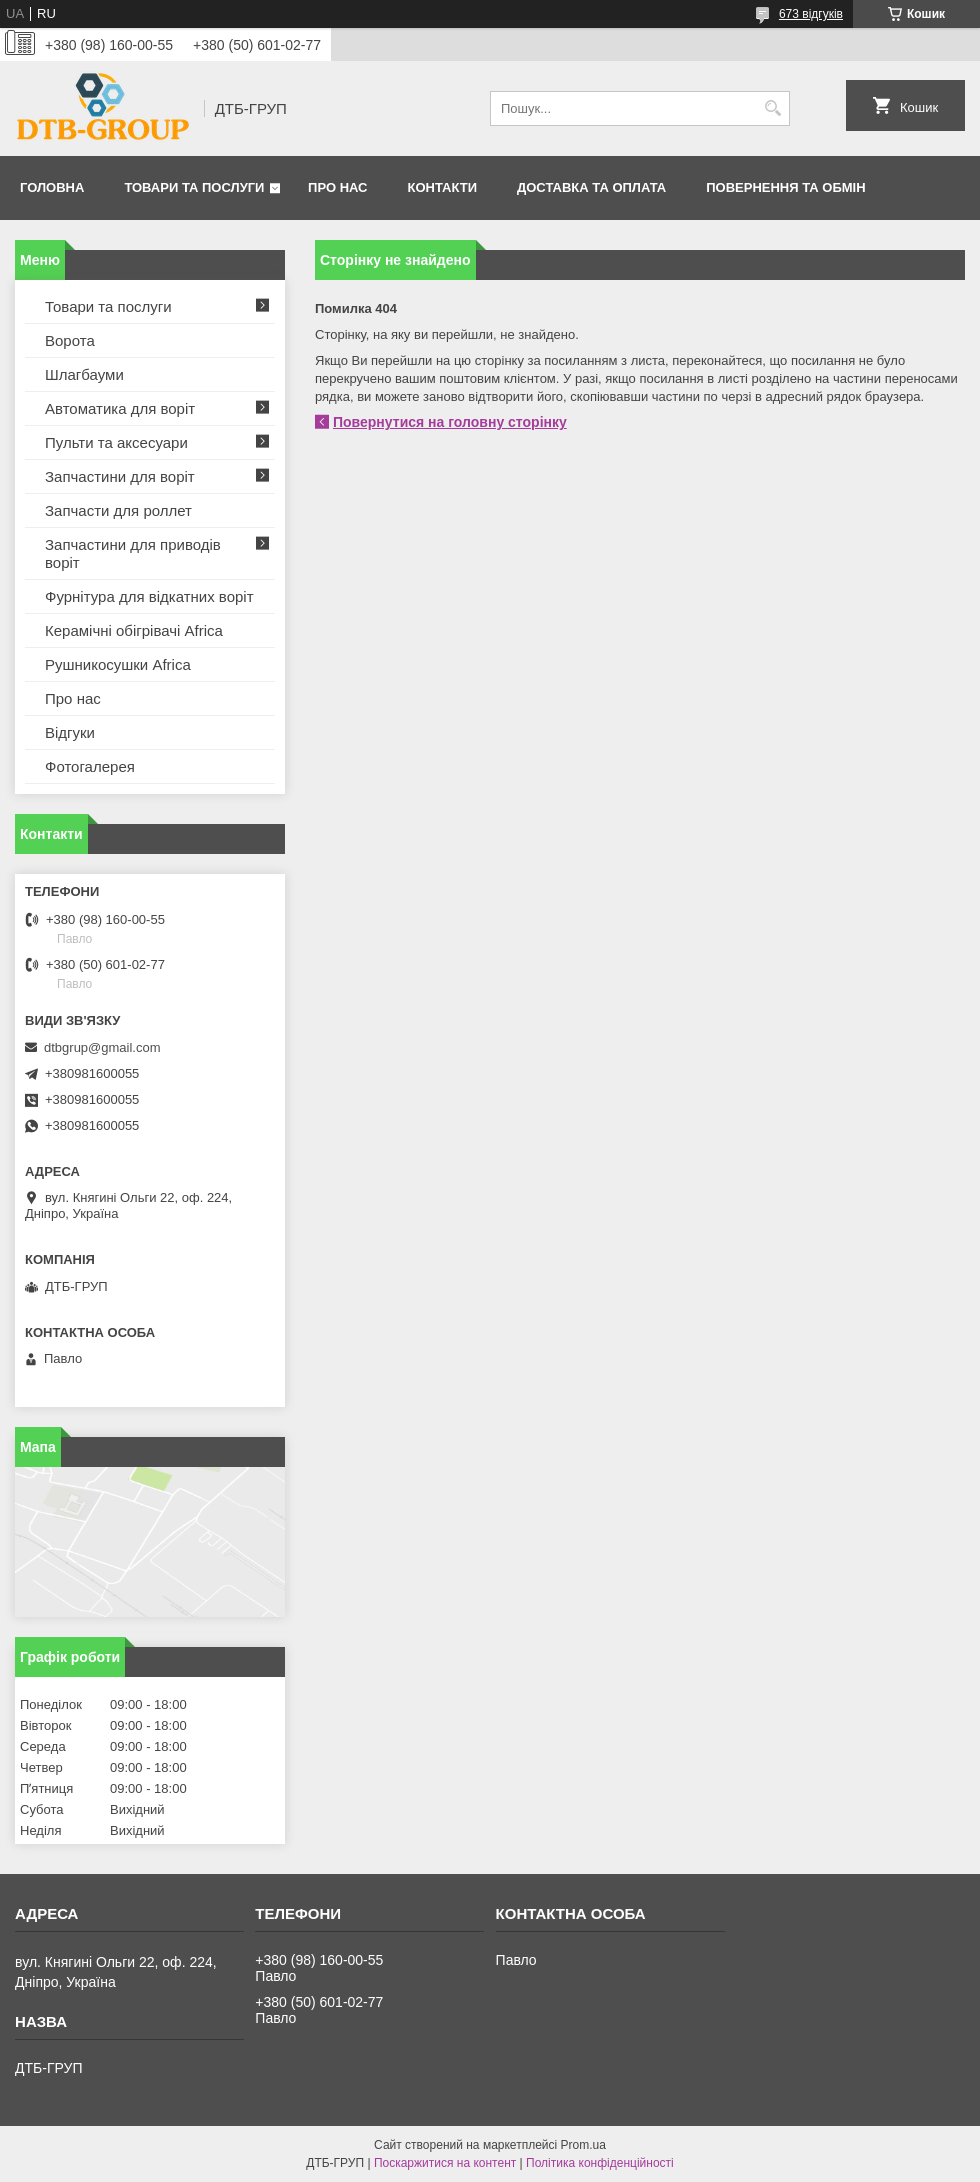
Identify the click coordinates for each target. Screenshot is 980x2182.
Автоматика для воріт (120, 408)
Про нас (337, 187)
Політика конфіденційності (600, 2163)
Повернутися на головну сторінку (450, 422)
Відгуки (70, 732)
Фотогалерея (90, 766)
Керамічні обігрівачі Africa (134, 630)
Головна (52, 187)
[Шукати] (772, 108)
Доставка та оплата (591, 187)
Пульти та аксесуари (116, 442)
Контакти (443, 187)
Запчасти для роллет (118, 510)
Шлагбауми (84, 374)
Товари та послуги (194, 187)
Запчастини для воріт (120, 476)
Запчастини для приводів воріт (133, 553)
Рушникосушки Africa (118, 664)
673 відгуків (811, 14)
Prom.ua (583, 2145)
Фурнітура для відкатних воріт (149, 596)
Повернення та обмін (785, 187)
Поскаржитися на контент (445, 2163)
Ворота (70, 340)
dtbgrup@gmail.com (102, 1047)
